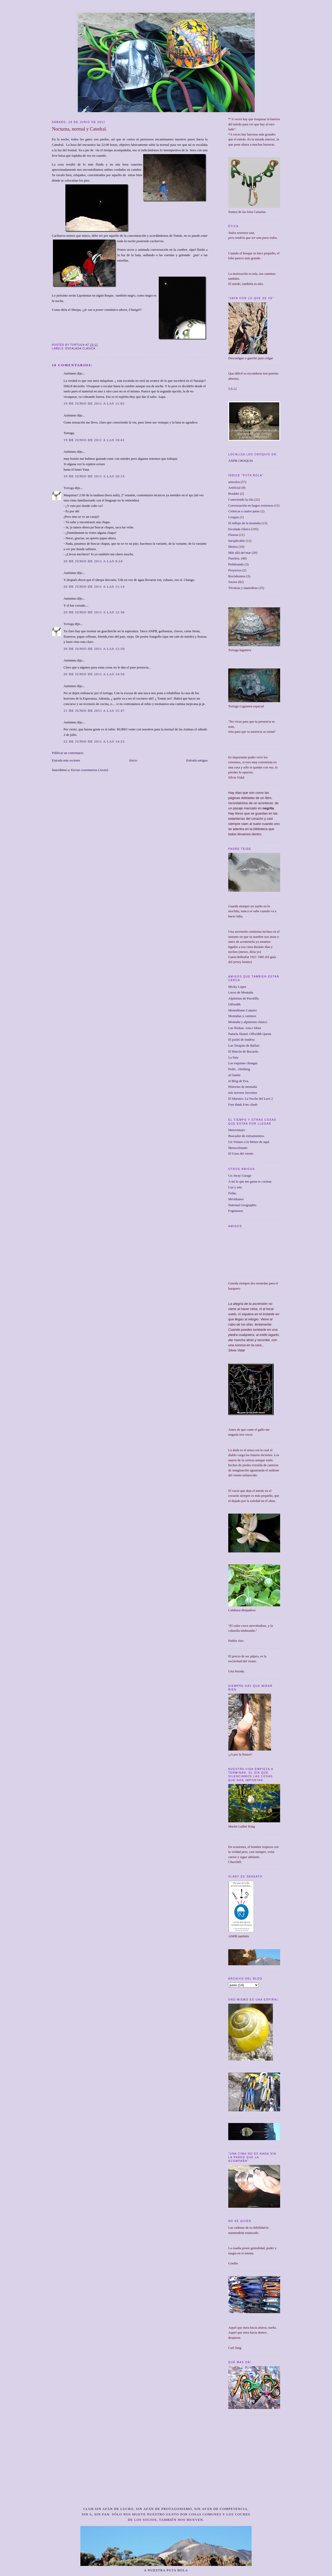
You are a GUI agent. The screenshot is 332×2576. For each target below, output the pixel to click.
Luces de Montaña (240, 992)
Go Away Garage (239, 1175)
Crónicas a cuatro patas (244, 511)
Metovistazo (236, 1130)
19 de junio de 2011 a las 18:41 (94, 440)
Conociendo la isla (240, 499)
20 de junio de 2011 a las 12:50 (94, 649)
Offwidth (234, 1004)
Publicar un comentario (67, 753)
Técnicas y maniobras (243, 588)
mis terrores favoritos (242, 1093)
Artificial (234, 488)
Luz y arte (235, 1187)
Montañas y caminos (242, 1016)
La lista (233, 1057)
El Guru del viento (240, 1153)
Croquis (233, 517)
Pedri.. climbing (239, 1069)
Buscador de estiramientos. (246, 1136)
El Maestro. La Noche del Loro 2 (250, 1098)
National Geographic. (242, 1205)
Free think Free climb (242, 1104)
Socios (232, 582)
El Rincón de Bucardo (243, 1051)
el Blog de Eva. (238, 1081)
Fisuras (233, 535)
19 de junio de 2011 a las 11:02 (94, 403)
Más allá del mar (239, 553)
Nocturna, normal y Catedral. (79, 129)
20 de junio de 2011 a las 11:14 (94, 586)
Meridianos (236, 1199)
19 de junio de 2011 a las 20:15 (94, 476)
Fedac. (232, 1193)
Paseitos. (234, 558)
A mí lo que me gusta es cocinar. (250, 1181)
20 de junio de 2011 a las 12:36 (94, 612)
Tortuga (69, 488)
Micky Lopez (237, 987)
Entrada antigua (197, 760)
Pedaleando (236, 564)
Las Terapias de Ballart (243, 1045)
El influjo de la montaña (244, 523)
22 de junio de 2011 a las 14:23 (94, 741)
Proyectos (234, 570)
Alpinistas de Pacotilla (243, 998)
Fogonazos (235, 1211)
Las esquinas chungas (243, 1063)
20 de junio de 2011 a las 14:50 (94, 674)
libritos (233, 547)
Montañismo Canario (242, 1010)
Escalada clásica (80, 348)
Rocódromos (236, 576)
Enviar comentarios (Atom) (89, 770)
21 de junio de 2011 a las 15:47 (94, 711)
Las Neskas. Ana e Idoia (244, 1028)
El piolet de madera (241, 1039)
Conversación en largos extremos (250, 505)
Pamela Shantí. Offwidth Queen (249, 1034)
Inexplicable (236, 541)
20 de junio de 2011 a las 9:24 (93, 561)
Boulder (233, 493)
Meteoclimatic (238, 1148)
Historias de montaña (242, 1087)
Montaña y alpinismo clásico (247, 1022)
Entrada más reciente (66, 760)
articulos (234, 482)
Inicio (133, 760)
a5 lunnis (234, 1075)
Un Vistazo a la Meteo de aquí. (249, 1142)
